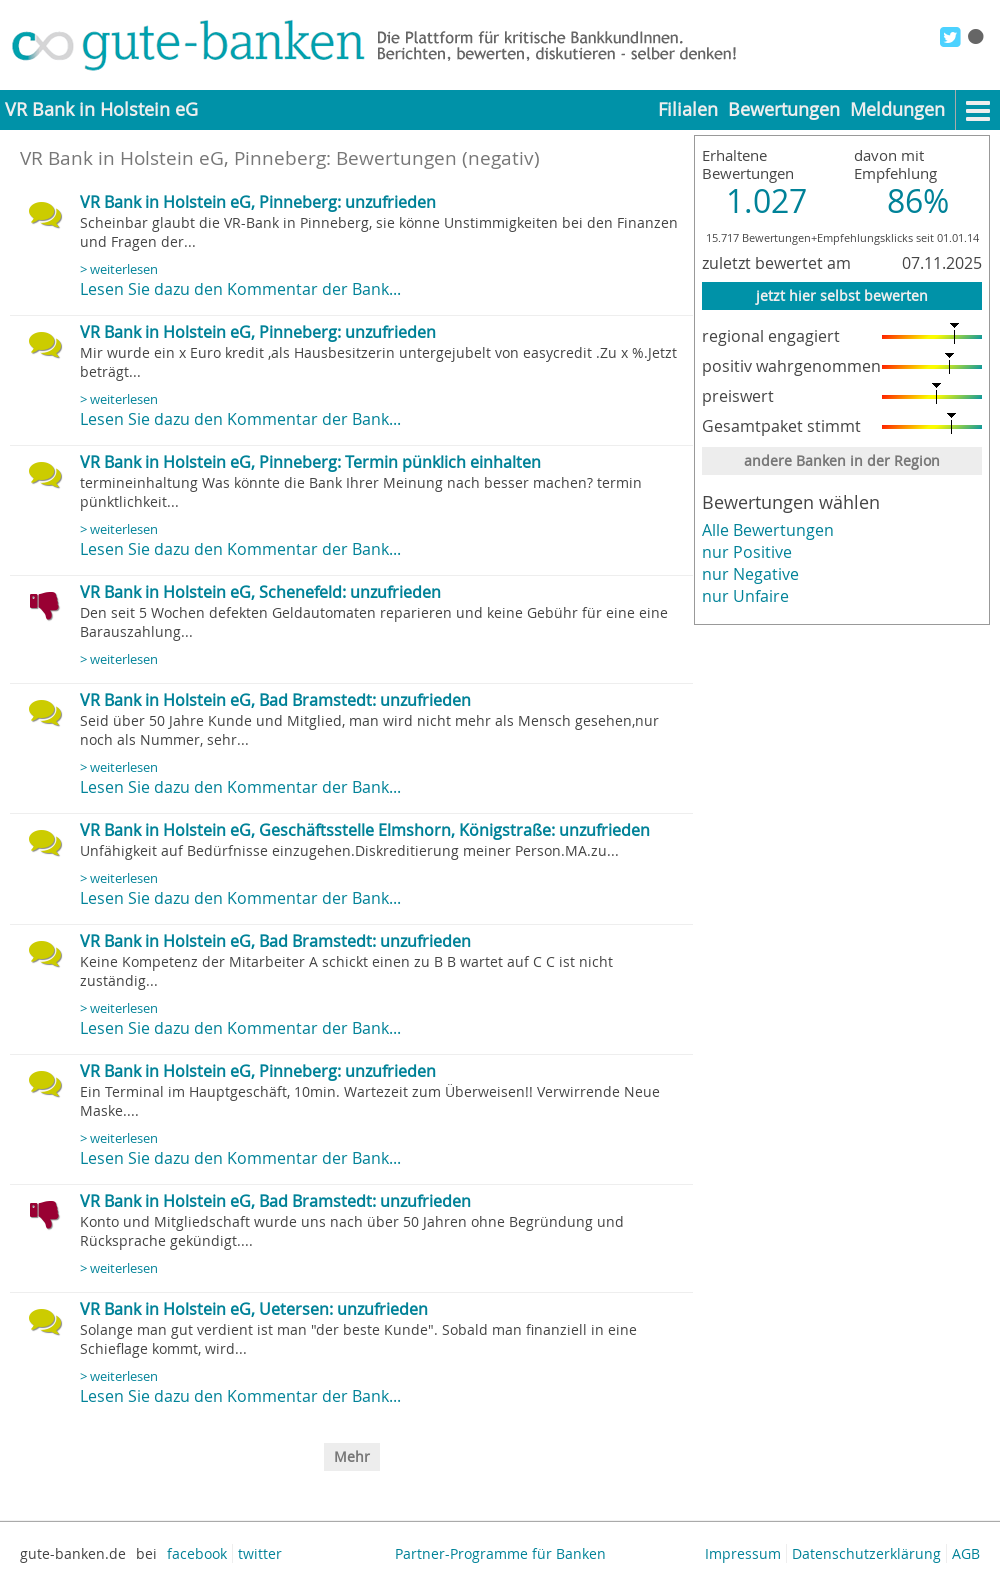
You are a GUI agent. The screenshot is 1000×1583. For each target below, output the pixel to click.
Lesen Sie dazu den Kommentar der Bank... (240, 289)
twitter (260, 1553)
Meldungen (897, 109)
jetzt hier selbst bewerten (842, 295)
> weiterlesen (119, 269)
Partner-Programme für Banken (500, 1553)
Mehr (352, 1456)
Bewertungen (784, 109)
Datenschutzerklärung (866, 1553)
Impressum (743, 1553)
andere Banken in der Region (842, 460)
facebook (197, 1553)
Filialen (688, 109)
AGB (966, 1553)
